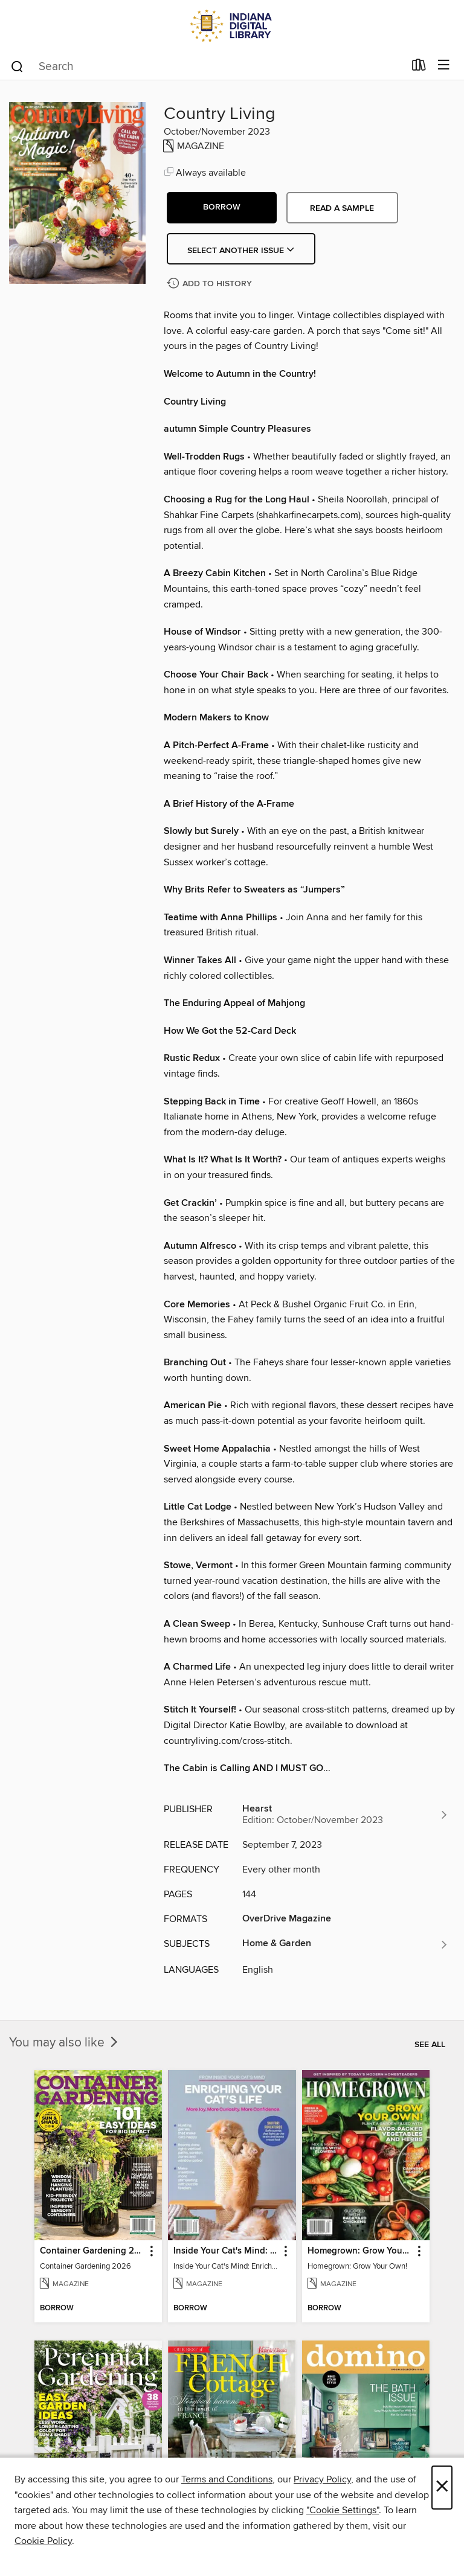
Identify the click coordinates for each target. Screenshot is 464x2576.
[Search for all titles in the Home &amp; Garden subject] (345, 1944)
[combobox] (207, 66)
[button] (222, 207)
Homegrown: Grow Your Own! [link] (360, 2251)
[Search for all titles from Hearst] (345, 1814)
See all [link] (429, 2044)
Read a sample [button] (342, 208)
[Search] (17, 65)
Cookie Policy (43, 2541)
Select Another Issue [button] (241, 250)
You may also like (64, 2043)
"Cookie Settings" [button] (342, 2510)
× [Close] (442, 2487)
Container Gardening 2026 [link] (92, 2251)
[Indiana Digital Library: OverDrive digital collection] (232, 25)
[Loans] (419, 67)
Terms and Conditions (226, 2479)
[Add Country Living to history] (211, 284)
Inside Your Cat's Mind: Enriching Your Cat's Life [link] (226, 2251)
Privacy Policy (322, 2479)
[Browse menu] (444, 65)
